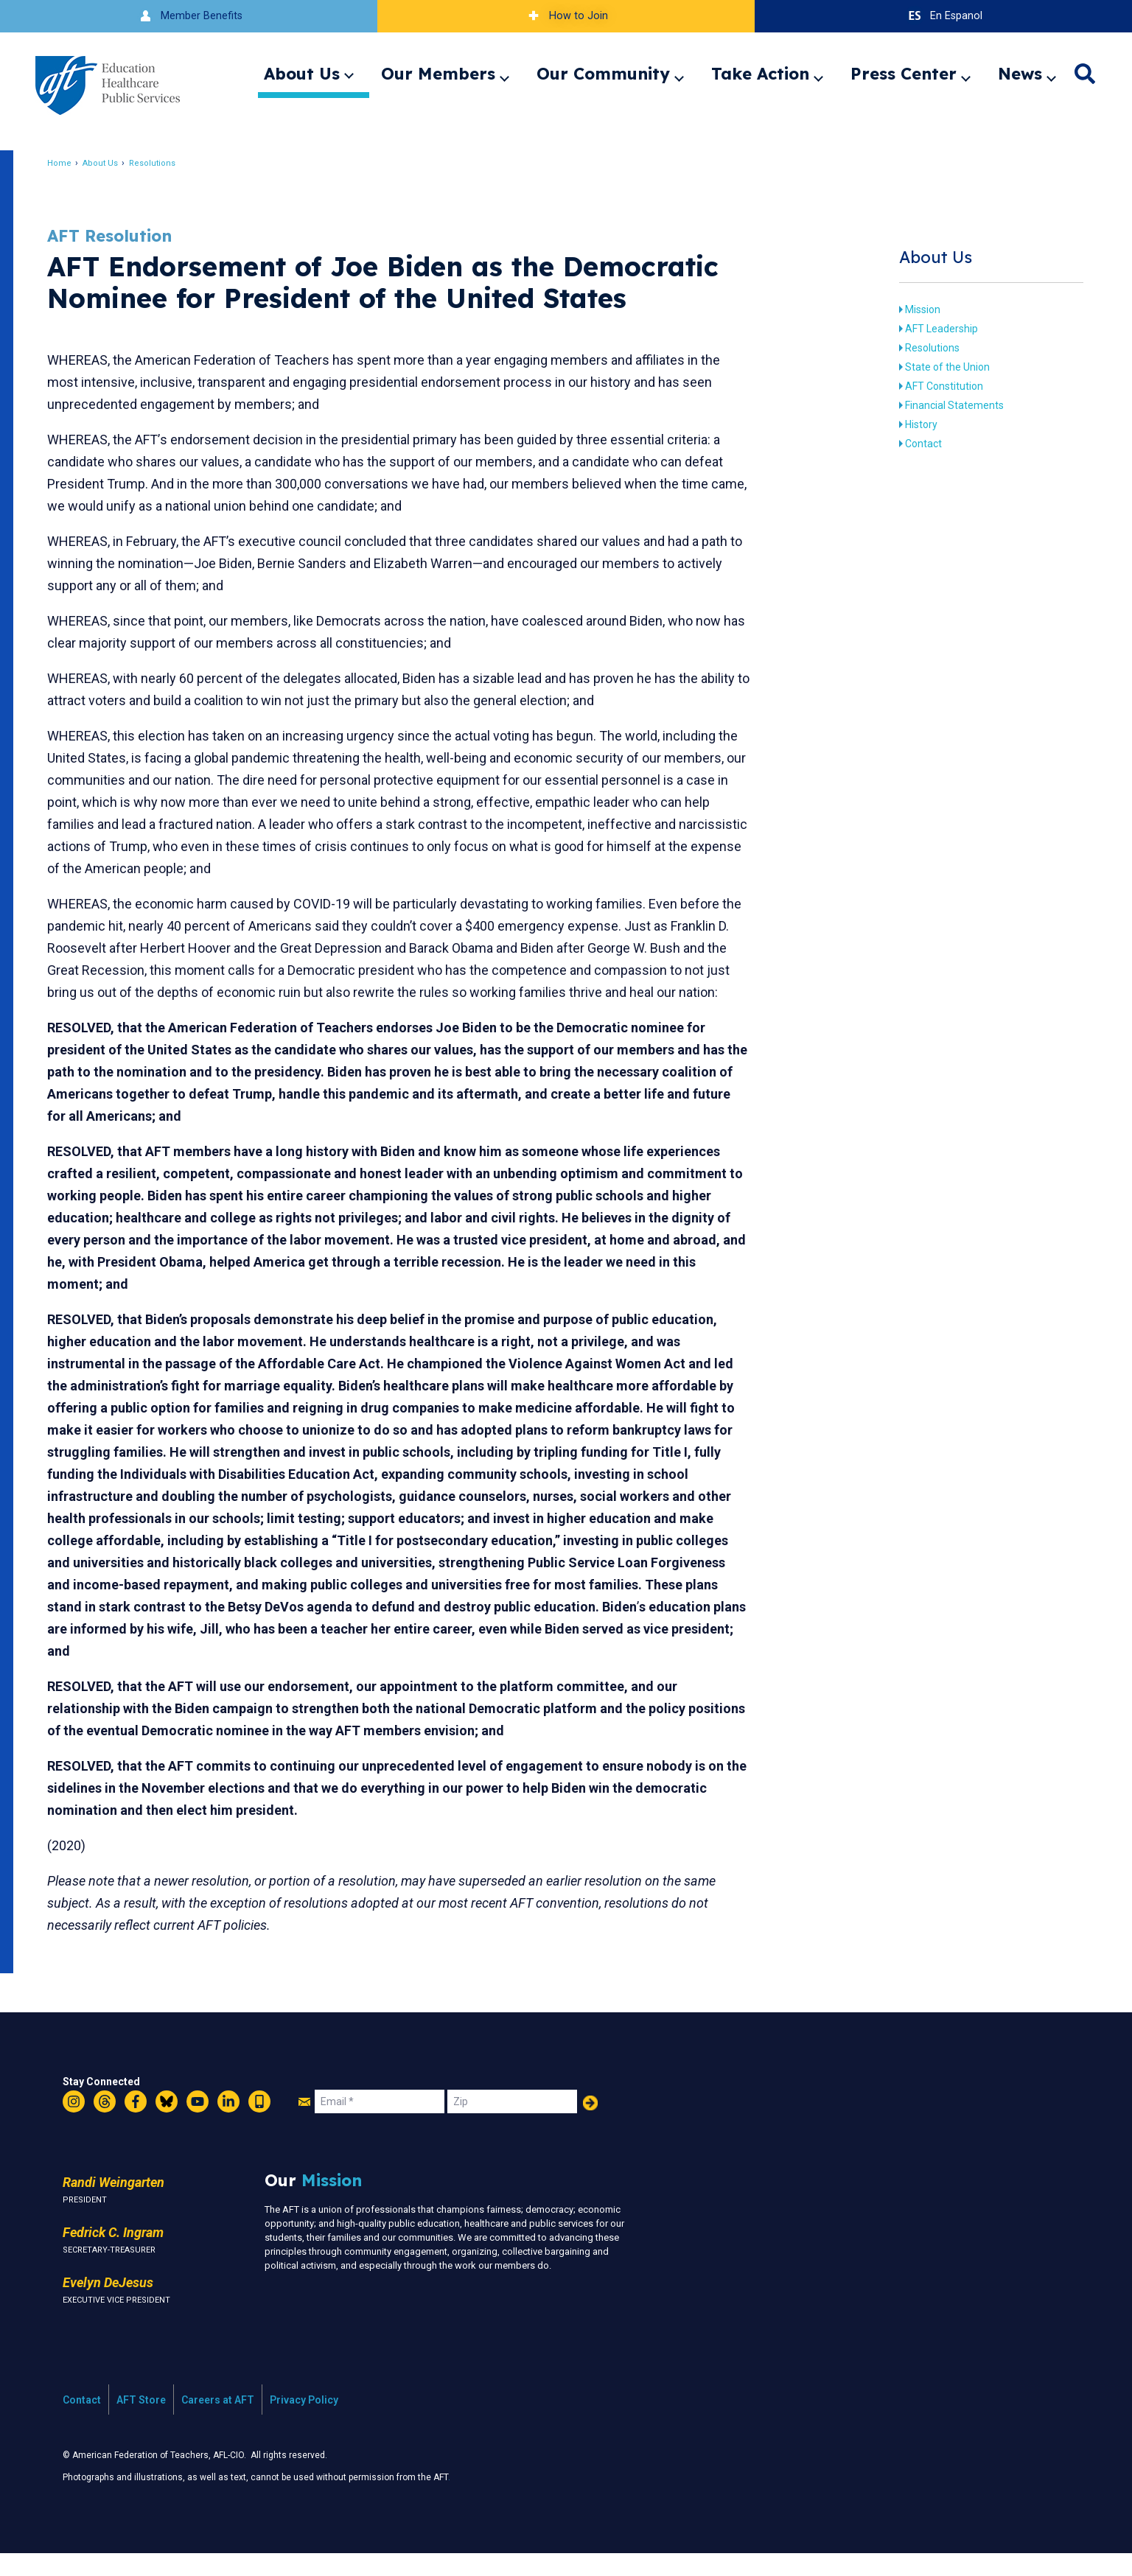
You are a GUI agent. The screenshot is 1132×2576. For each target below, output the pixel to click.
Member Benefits (189, 16)
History (908, 424)
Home (77, 163)
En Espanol (943, 16)
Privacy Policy (304, 2422)
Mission (909, 309)
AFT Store (141, 2422)
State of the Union (934, 367)
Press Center (903, 73)
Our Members (438, 73)
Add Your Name (590, 2125)
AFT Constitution (931, 386)
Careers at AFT (217, 2422)
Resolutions (170, 163)
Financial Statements (941, 405)
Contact (910, 443)
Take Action (760, 73)
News (1020, 73)
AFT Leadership (928, 329)
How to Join (566, 16)
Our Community (603, 73)
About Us (302, 73)
